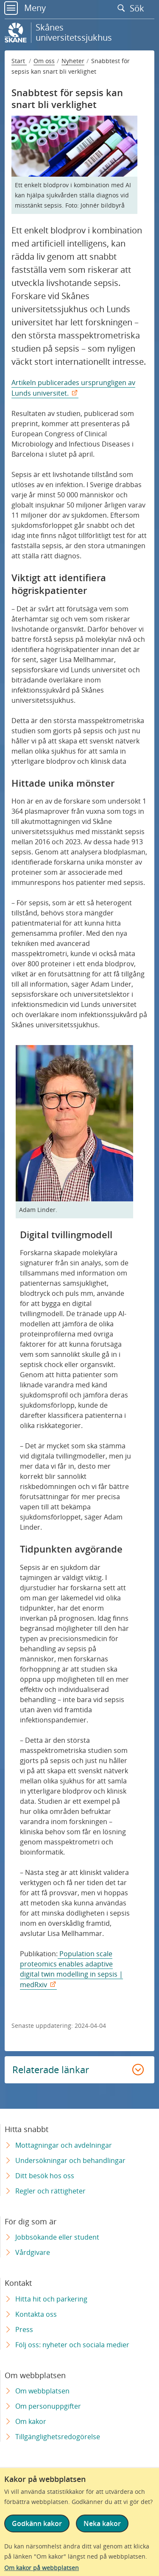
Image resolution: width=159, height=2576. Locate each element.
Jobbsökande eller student (57, 2237)
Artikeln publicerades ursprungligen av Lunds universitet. (73, 388)
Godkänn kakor (37, 2523)
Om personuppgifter (48, 2406)
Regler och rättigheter (50, 2191)
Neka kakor (102, 2523)
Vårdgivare (32, 2252)
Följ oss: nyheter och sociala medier (72, 2344)
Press (24, 2329)
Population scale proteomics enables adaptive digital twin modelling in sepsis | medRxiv (71, 1969)
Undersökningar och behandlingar (70, 2160)
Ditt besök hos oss (44, 2175)
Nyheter (72, 61)
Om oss (44, 61)
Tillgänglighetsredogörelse (57, 2436)
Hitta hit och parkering (51, 2299)
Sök (132, 8)
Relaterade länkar (50, 2069)
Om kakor (30, 2421)
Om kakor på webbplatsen (41, 2568)
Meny (25, 8)
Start (19, 61)
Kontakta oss (36, 2314)
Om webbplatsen (42, 2391)
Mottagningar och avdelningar (63, 2145)
